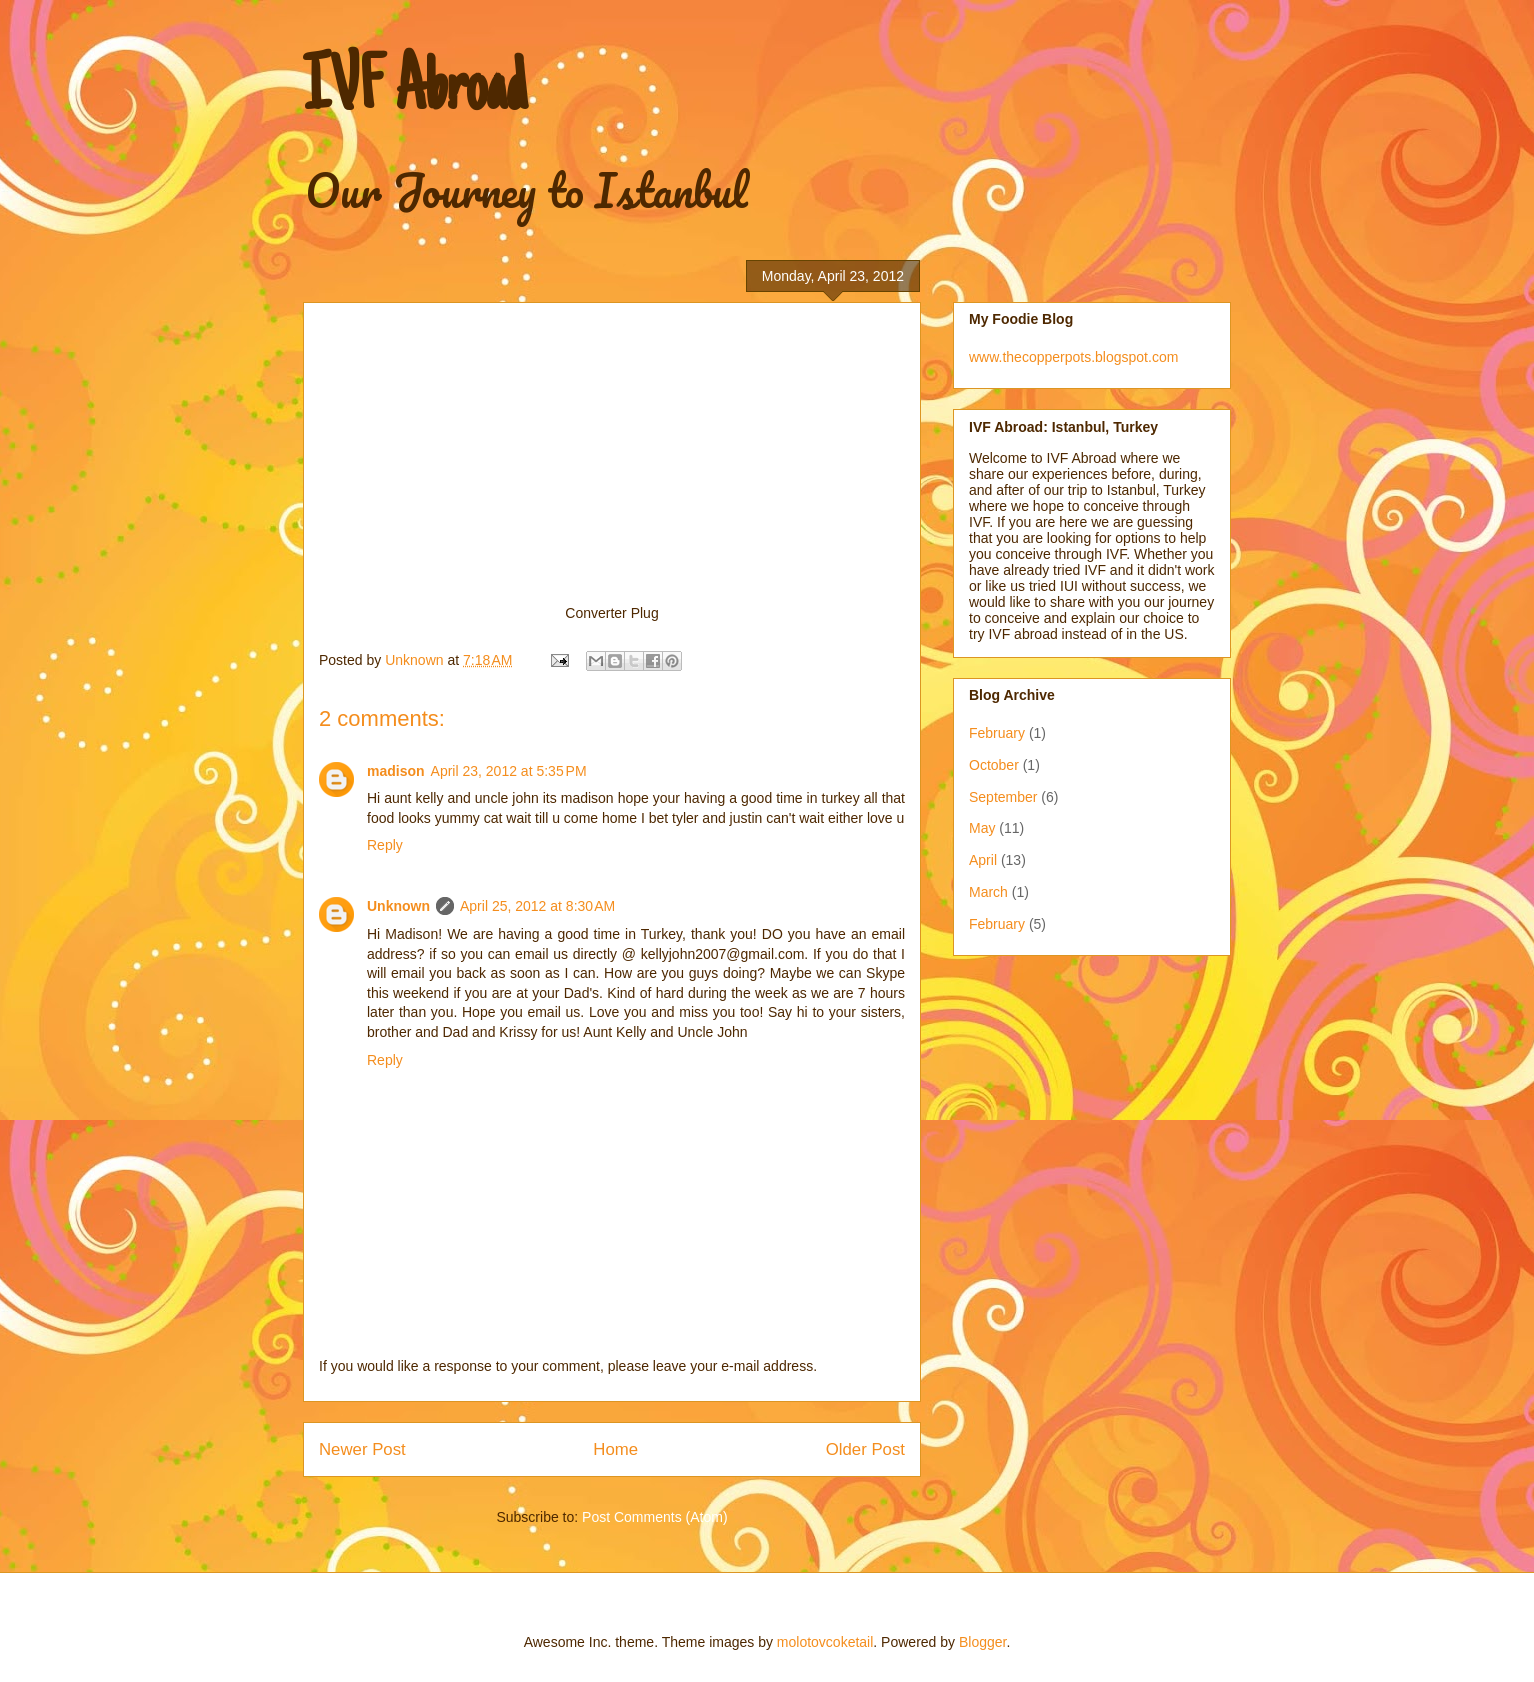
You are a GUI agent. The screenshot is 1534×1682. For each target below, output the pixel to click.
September (1003, 797)
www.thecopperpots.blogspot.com (1073, 357)
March (988, 892)
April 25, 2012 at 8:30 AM (537, 906)
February (997, 733)
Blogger (982, 1642)
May (982, 828)
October (994, 765)
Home (615, 1449)
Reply (385, 845)
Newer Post (362, 1449)
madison (396, 771)
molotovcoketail (825, 1642)
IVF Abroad (414, 92)
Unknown (398, 906)
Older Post (865, 1449)
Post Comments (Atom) (654, 1517)
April (983, 860)
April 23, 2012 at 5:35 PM (509, 771)
